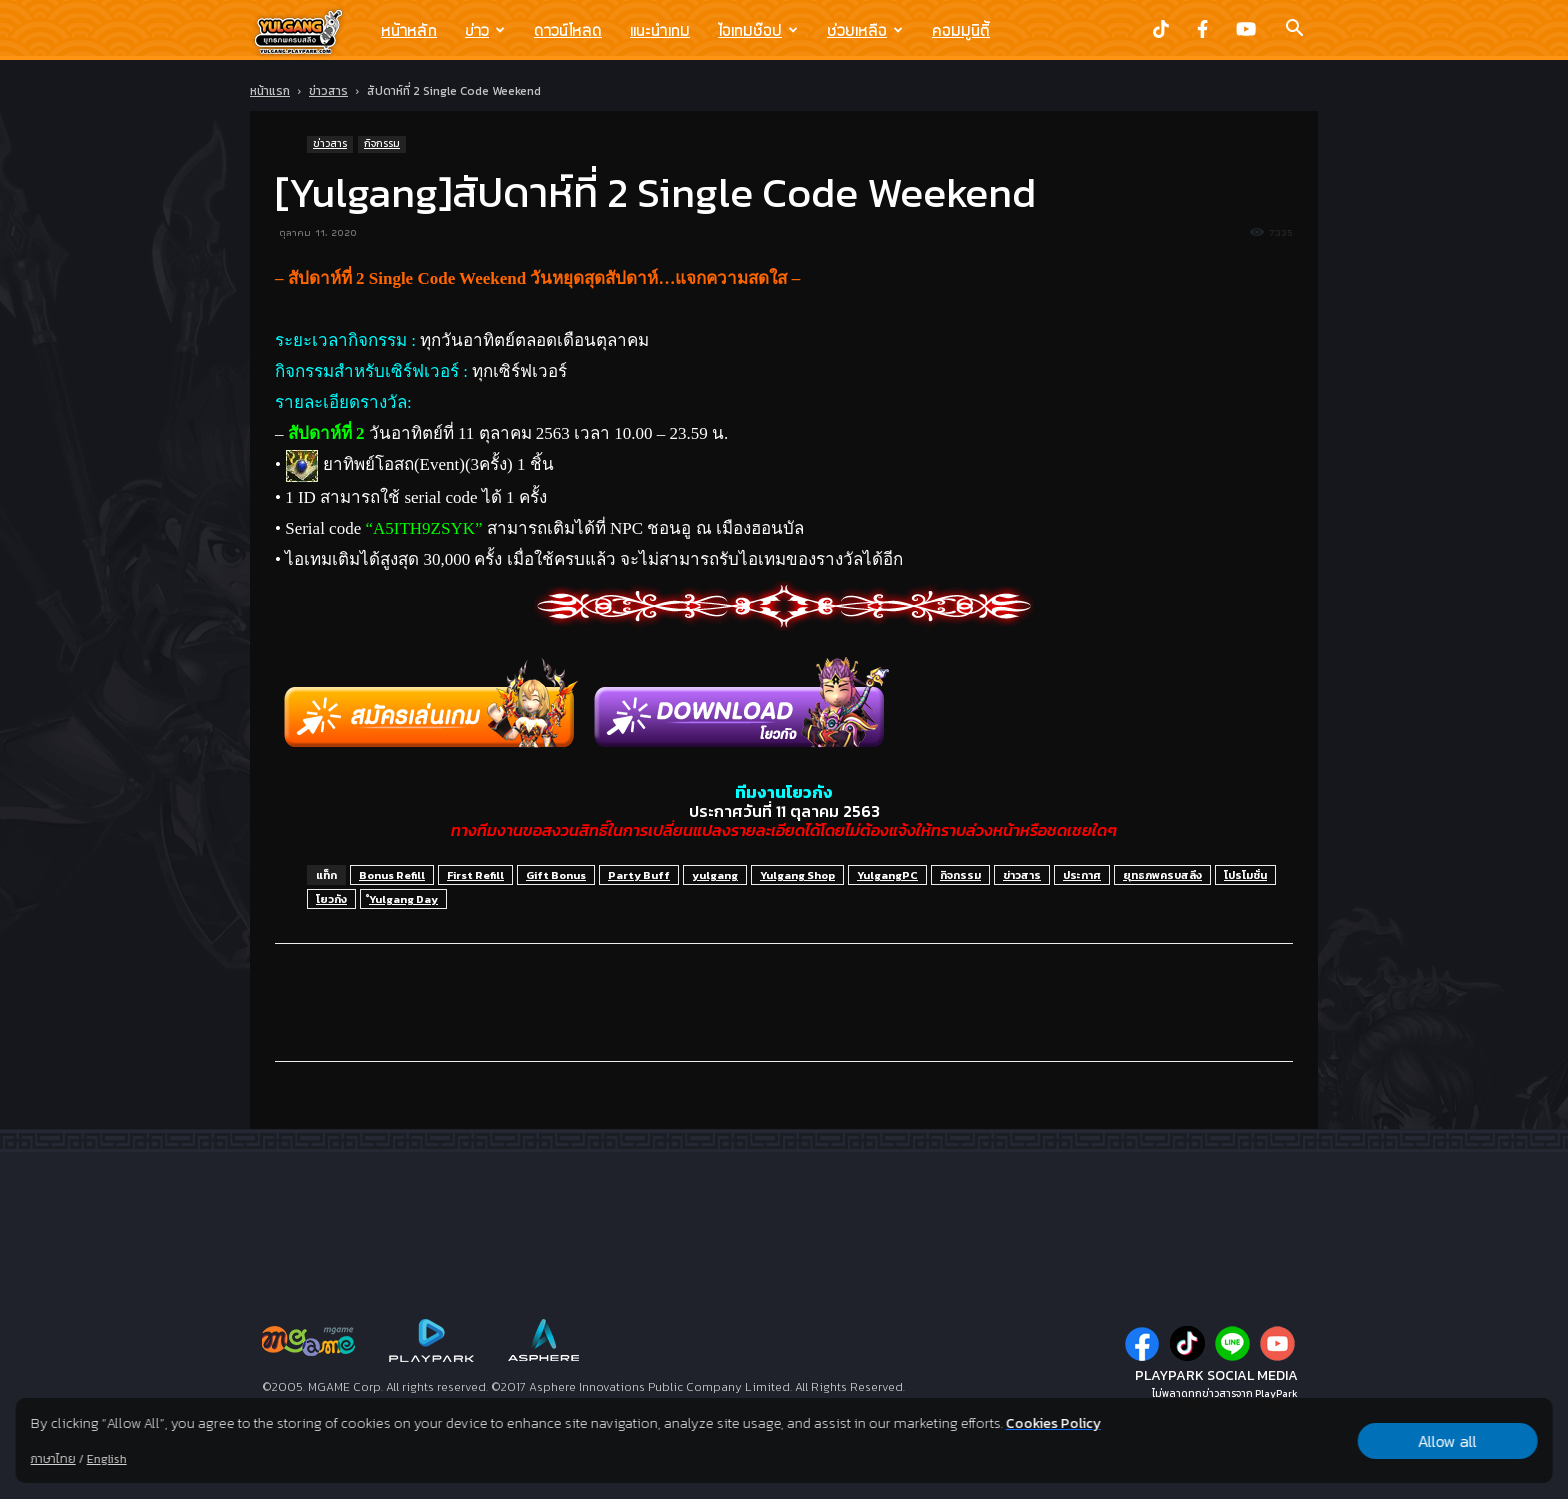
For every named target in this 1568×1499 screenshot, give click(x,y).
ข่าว (485, 30)
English (107, 1459)
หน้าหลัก (409, 30)
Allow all (1447, 1441)
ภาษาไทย (53, 1459)
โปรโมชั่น (1245, 875)
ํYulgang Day (403, 899)
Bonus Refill (392, 875)
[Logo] (308, 31)
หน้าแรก (270, 91)
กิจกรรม (382, 143)
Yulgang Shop (797, 875)
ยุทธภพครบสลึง (1162, 875)
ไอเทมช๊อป (758, 30)
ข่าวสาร (328, 91)
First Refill (475, 875)
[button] (1294, 30)
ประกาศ (1082, 875)
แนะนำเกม (660, 30)
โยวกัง (331, 899)
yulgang (715, 875)
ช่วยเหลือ (865, 30)
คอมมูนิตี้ (961, 30)
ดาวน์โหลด (568, 30)
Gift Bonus (556, 875)
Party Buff (639, 875)
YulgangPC (887, 875)
